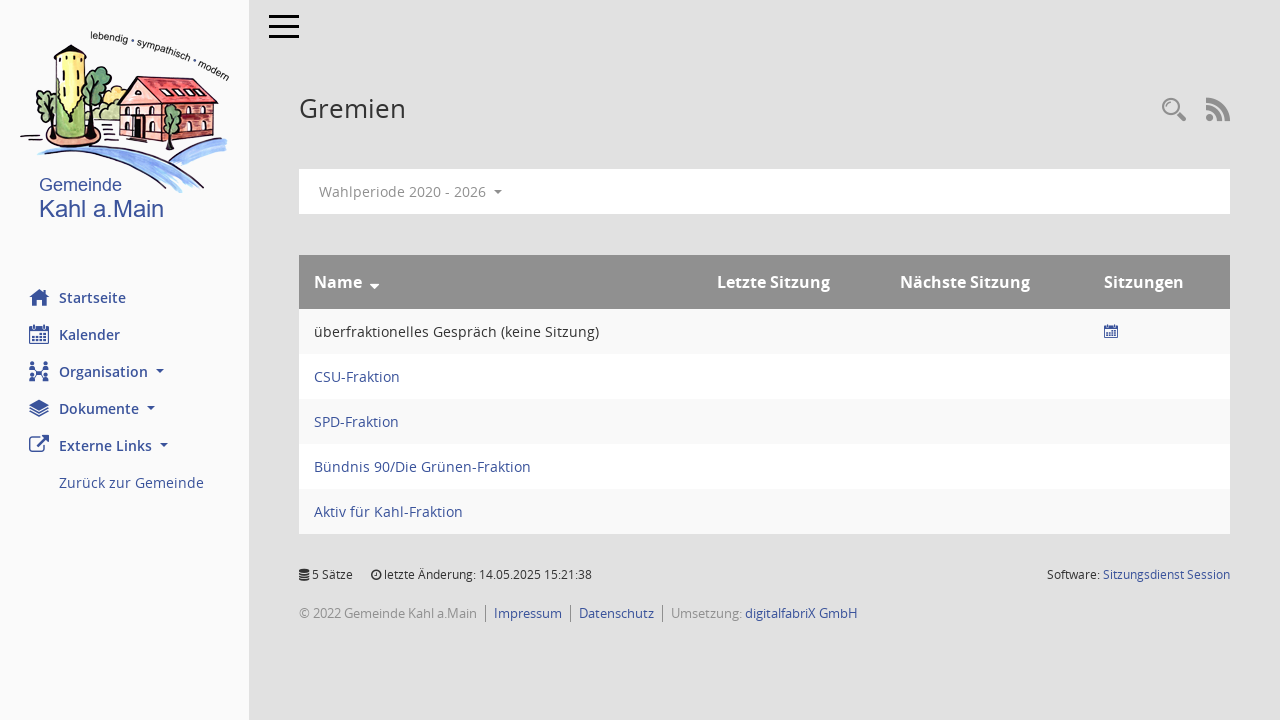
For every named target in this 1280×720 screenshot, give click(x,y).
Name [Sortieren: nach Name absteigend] (339, 282)
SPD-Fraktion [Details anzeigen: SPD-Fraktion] (357, 421)
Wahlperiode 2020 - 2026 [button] (411, 191)
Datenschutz (617, 613)
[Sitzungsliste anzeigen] (1111, 331)
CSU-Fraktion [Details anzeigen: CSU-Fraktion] (358, 376)
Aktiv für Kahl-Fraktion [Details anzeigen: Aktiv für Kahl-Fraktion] (389, 511)
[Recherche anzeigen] (1174, 110)
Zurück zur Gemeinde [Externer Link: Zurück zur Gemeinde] (132, 482)
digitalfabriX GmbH (802, 613)
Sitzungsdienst (1166, 574)
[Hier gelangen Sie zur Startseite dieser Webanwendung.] (125, 129)
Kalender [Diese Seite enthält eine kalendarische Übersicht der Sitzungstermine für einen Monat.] (75, 334)
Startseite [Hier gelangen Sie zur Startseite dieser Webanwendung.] (78, 297)
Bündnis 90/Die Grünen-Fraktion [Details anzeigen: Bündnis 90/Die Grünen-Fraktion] (423, 466)
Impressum (529, 613)
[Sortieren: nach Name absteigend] (375, 282)
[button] (125, 371)
